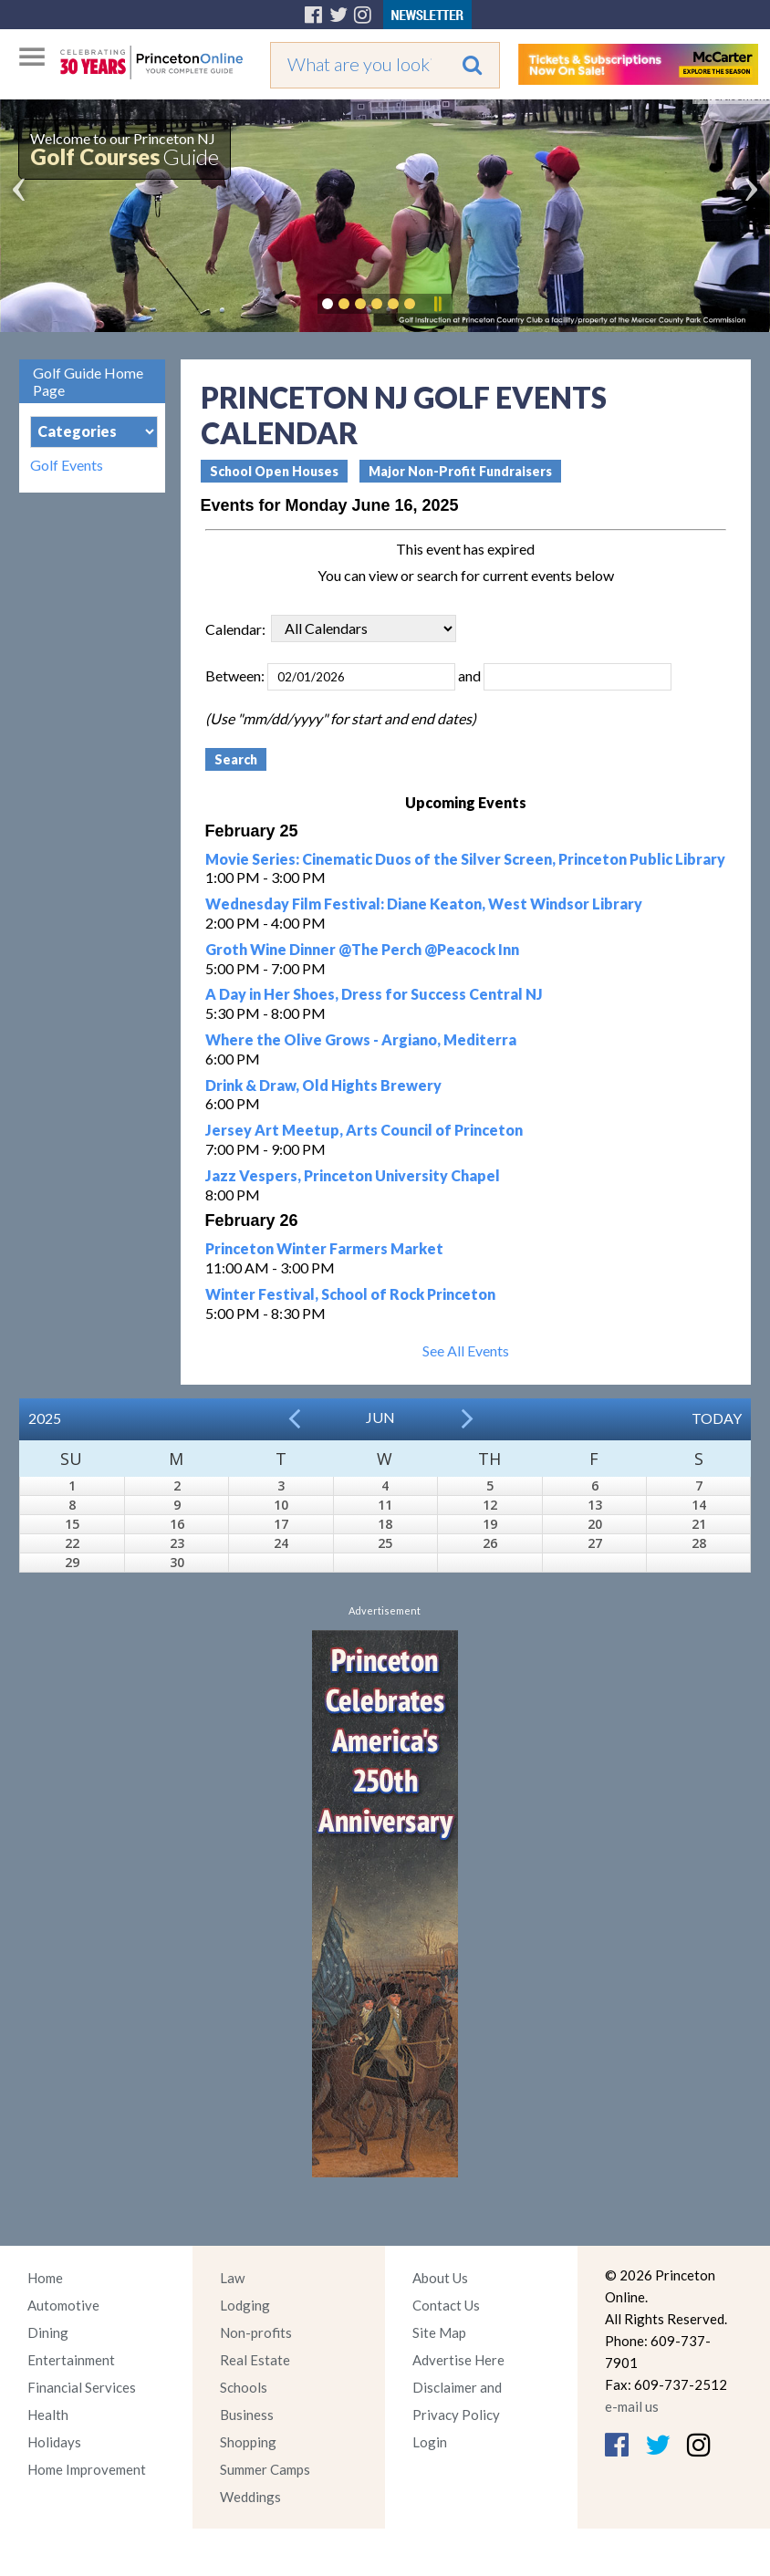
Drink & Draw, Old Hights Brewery (323, 1085)
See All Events (465, 1350)
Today (717, 1418)
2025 (44, 1418)
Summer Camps (265, 2469)
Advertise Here (458, 2360)
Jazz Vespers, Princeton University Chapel (352, 1175)
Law (232, 2278)
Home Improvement (86, 2469)
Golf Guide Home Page (88, 381)
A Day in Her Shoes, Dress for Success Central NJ (374, 993)
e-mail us (632, 2406)
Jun (380, 1417)
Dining (47, 2332)
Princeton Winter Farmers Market (324, 1248)
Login (429, 2442)
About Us (440, 2278)
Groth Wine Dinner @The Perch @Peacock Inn (362, 949)
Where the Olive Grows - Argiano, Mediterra (360, 1039)
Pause (437, 304)
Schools (243, 2387)
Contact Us (446, 2305)
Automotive (63, 2305)
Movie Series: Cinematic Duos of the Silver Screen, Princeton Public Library (465, 858)
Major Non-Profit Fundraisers (460, 471)
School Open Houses (274, 471)
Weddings (250, 2496)
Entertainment (71, 2360)
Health (47, 2414)
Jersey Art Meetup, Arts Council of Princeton (364, 1129)
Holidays (54, 2442)
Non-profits (256, 2332)
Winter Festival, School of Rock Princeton (350, 1294)
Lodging (245, 2305)
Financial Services (81, 2387)
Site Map (439, 2332)
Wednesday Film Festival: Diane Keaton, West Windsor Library (423, 903)
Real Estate (255, 2360)
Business (247, 2414)
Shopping (248, 2442)
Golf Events (66, 465)
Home (45, 2278)
